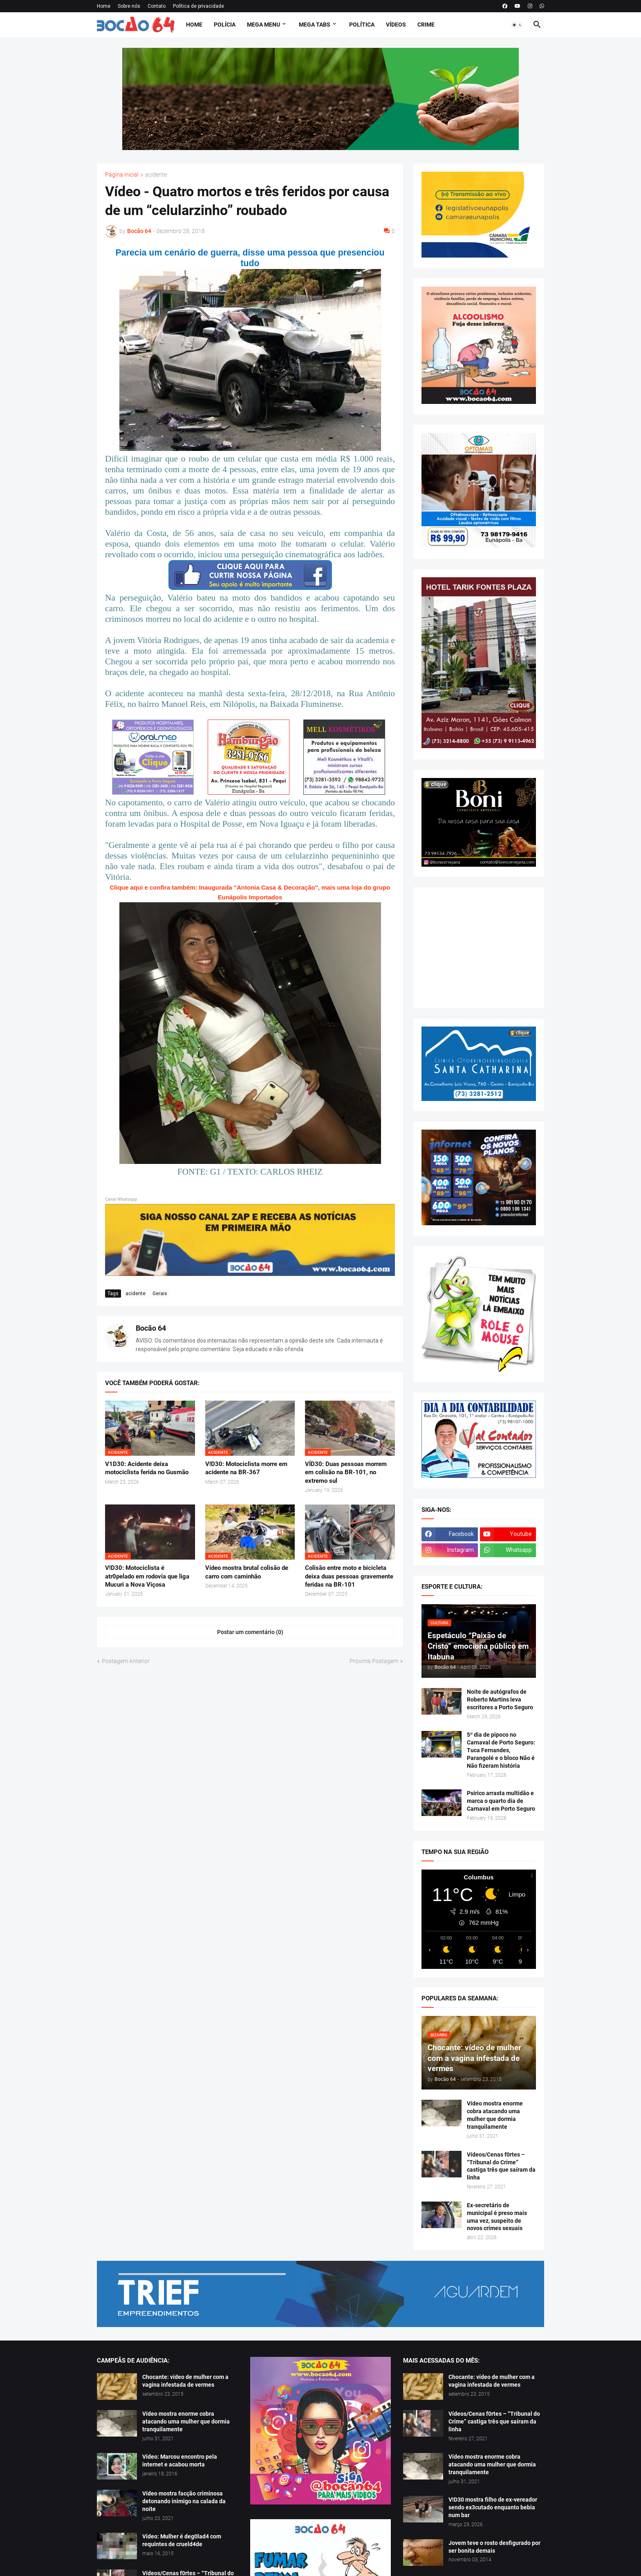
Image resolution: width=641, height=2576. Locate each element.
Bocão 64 (151, 1328)
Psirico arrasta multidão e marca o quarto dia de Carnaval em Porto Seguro (501, 1801)
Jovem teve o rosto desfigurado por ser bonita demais (494, 2547)
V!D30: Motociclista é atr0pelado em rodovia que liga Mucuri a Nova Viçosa (147, 1576)
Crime (426, 24)
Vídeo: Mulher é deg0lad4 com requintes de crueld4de (181, 2540)
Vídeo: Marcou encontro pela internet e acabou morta (179, 2460)
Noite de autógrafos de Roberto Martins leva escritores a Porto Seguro (500, 1699)
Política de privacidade (198, 6)
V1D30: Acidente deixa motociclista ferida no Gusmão (146, 1468)
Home (103, 6)
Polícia (224, 24)
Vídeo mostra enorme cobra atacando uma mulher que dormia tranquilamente (495, 2115)
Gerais (159, 1293)
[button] (517, 25)
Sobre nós (129, 6)
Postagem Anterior (126, 1661)
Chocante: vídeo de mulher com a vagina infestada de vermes (185, 2381)
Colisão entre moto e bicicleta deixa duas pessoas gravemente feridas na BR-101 (349, 1576)
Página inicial (122, 175)
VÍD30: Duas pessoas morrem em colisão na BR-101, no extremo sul (346, 1472)
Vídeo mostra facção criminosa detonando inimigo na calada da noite (184, 2501)
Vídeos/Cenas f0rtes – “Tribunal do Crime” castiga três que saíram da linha (501, 2166)
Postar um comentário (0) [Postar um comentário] (250, 1632)
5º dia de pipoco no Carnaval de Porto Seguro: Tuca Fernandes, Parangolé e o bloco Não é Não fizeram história (501, 1750)
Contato (157, 6)
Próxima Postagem (374, 1661)
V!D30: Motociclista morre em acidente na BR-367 (246, 1468)
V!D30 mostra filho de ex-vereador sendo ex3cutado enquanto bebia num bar (492, 2507)
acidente (156, 175)
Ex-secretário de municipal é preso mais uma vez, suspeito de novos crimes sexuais (497, 2217)
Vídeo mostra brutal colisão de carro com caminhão (246, 1572)
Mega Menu (263, 24)
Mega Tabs (314, 24)
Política (361, 24)
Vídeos (396, 24)
